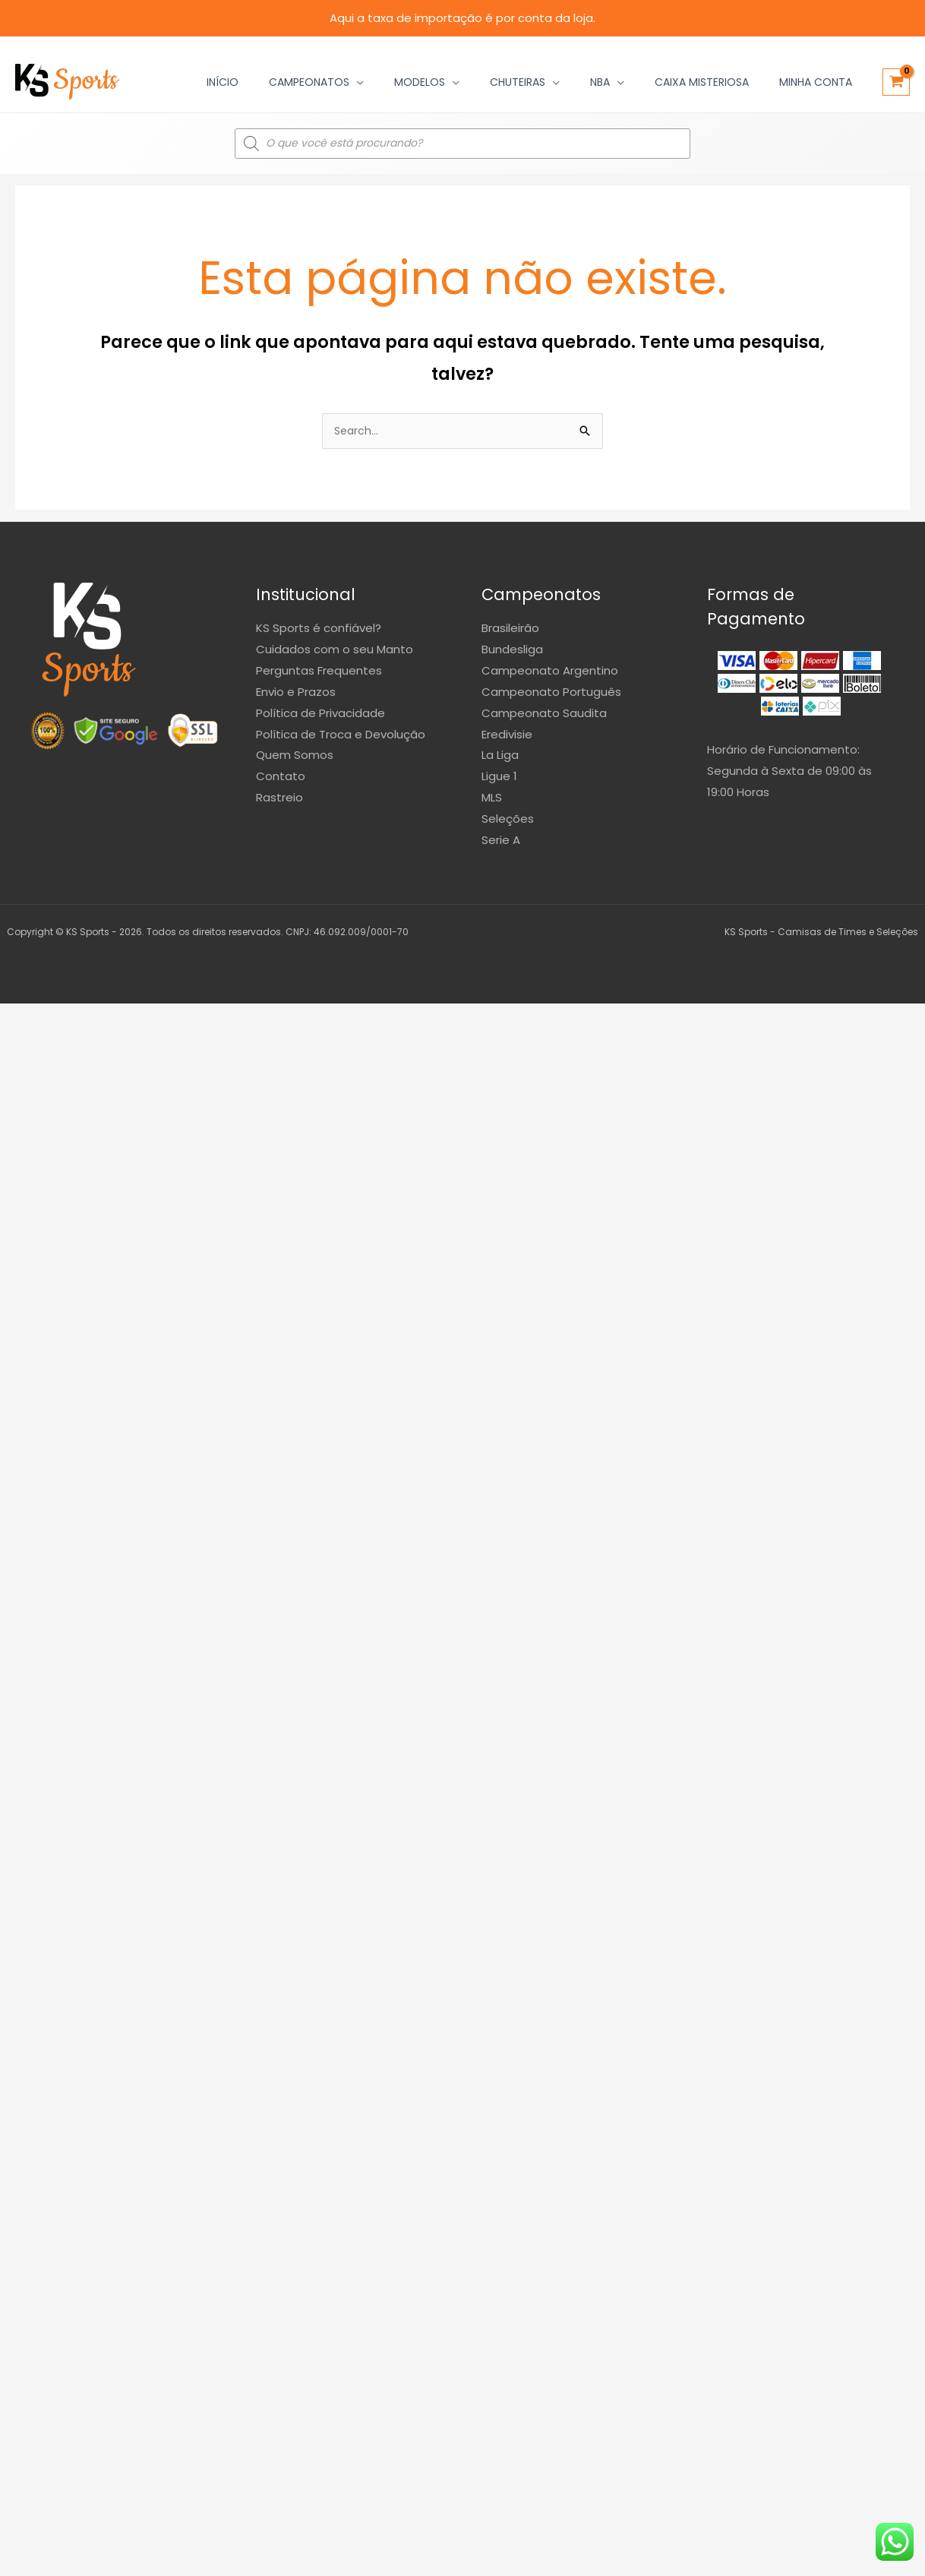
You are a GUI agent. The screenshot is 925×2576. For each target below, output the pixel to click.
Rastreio (279, 799)
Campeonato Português (551, 693)
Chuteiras (517, 82)
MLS (491, 799)
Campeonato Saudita (544, 714)
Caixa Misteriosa (702, 82)
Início (222, 82)
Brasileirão (510, 629)
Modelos (419, 82)
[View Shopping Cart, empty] (896, 82)
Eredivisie (506, 736)
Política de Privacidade (320, 714)
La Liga (500, 756)
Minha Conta (815, 82)
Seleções (507, 820)
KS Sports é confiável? (318, 629)
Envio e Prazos (296, 693)
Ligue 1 (499, 777)
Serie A (500, 841)
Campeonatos (309, 82)
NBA (600, 82)
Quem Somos (294, 756)
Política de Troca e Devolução (340, 736)
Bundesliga (512, 651)
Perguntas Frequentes (319, 672)
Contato (280, 777)
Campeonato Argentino (549, 672)
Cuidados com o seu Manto (334, 651)
